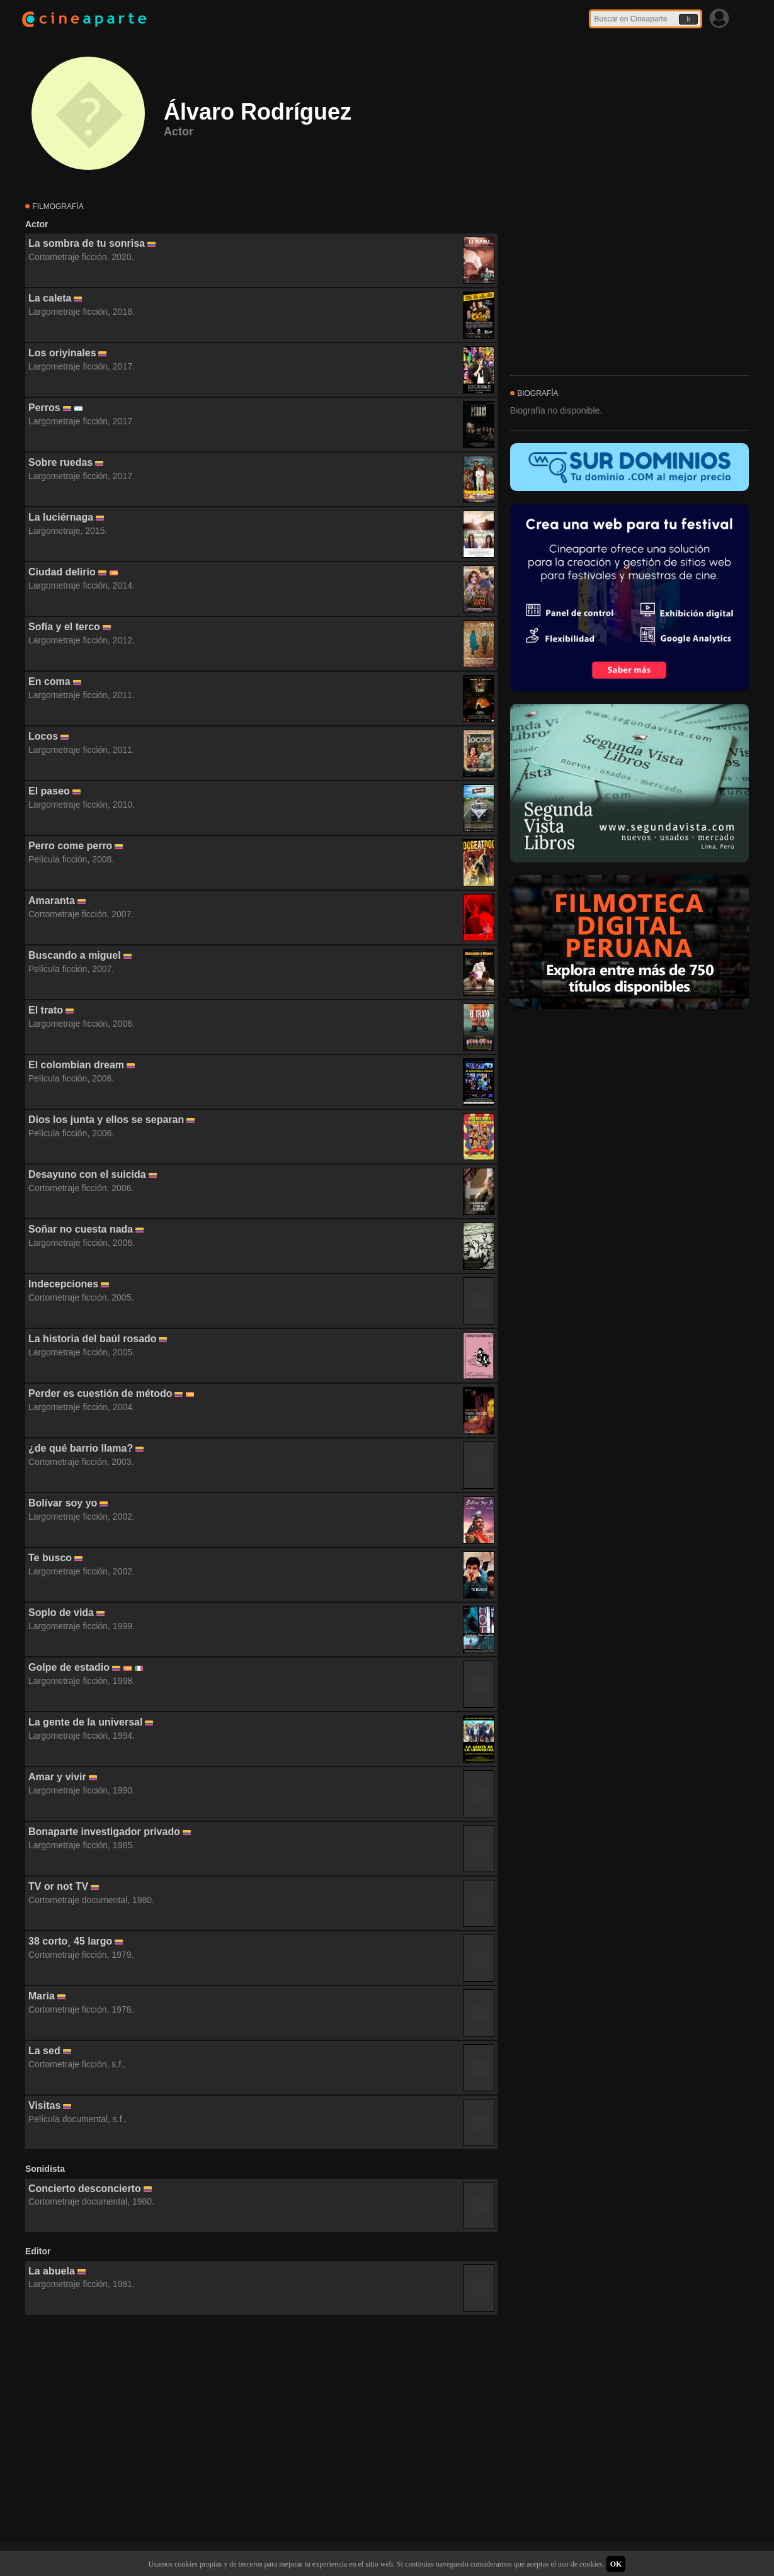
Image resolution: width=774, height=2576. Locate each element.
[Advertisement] (261, 2429)
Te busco (50, 1557)
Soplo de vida (61, 1612)
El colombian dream (76, 1064)
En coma (49, 681)
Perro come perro (70, 845)
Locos (43, 736)
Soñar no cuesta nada (80, 1229)
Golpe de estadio (69, 1667)
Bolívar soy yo (62, 1503)
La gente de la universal (85, 1722)
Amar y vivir (57, 1776)
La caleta (49, 298)
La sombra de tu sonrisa (86, 243)
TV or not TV (58, 1886)
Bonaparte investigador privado (104, 1831)
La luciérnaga (60, 517)
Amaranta (51, 900)
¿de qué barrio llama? (80, 1448)
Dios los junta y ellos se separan (106, 1119)
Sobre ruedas (60, 462)
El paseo (49, 791)
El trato (45, 1010)
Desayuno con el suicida (87, 1174)
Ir (688, 19)
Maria (41, 1996)
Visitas (44, 2105)
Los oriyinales (62, 352)
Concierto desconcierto (84, 2188)
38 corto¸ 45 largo (70, 1941)
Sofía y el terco (64, 626)
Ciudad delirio (62, 572)
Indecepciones (63, 1284)
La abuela (51, 2271)
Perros (44, 407)
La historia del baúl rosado (92, 1338)
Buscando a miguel (74, 955)
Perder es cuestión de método (100, 1393)
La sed (44, 2050)
